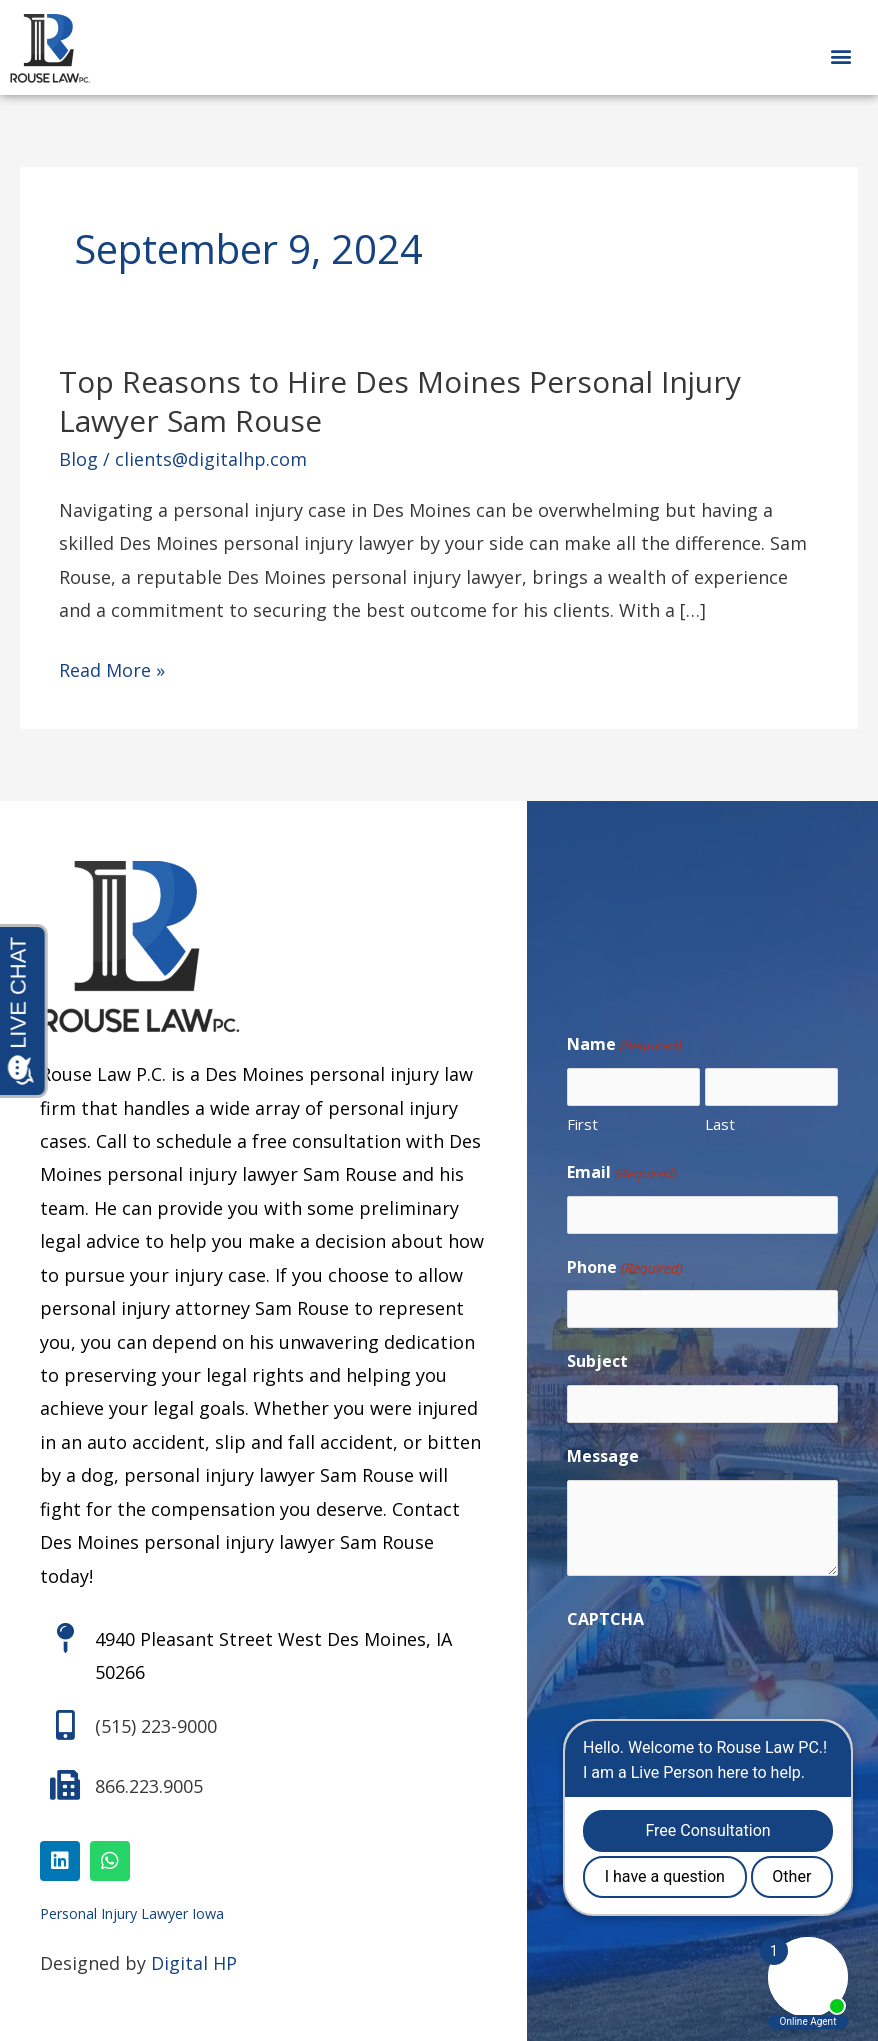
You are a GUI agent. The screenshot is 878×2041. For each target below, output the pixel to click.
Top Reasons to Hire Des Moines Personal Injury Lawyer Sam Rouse (400, 401)
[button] (841, 55)
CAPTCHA (605, 1619)
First (582, 1124)
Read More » (112, 670)
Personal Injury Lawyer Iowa (132, 1913)
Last (720, 1124)
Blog (78, 459)
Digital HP (194, 1963)
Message (603, 1456)
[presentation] (719, 1682)
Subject (597, 1361)
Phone (624, 1268)
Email (621, 1173)
